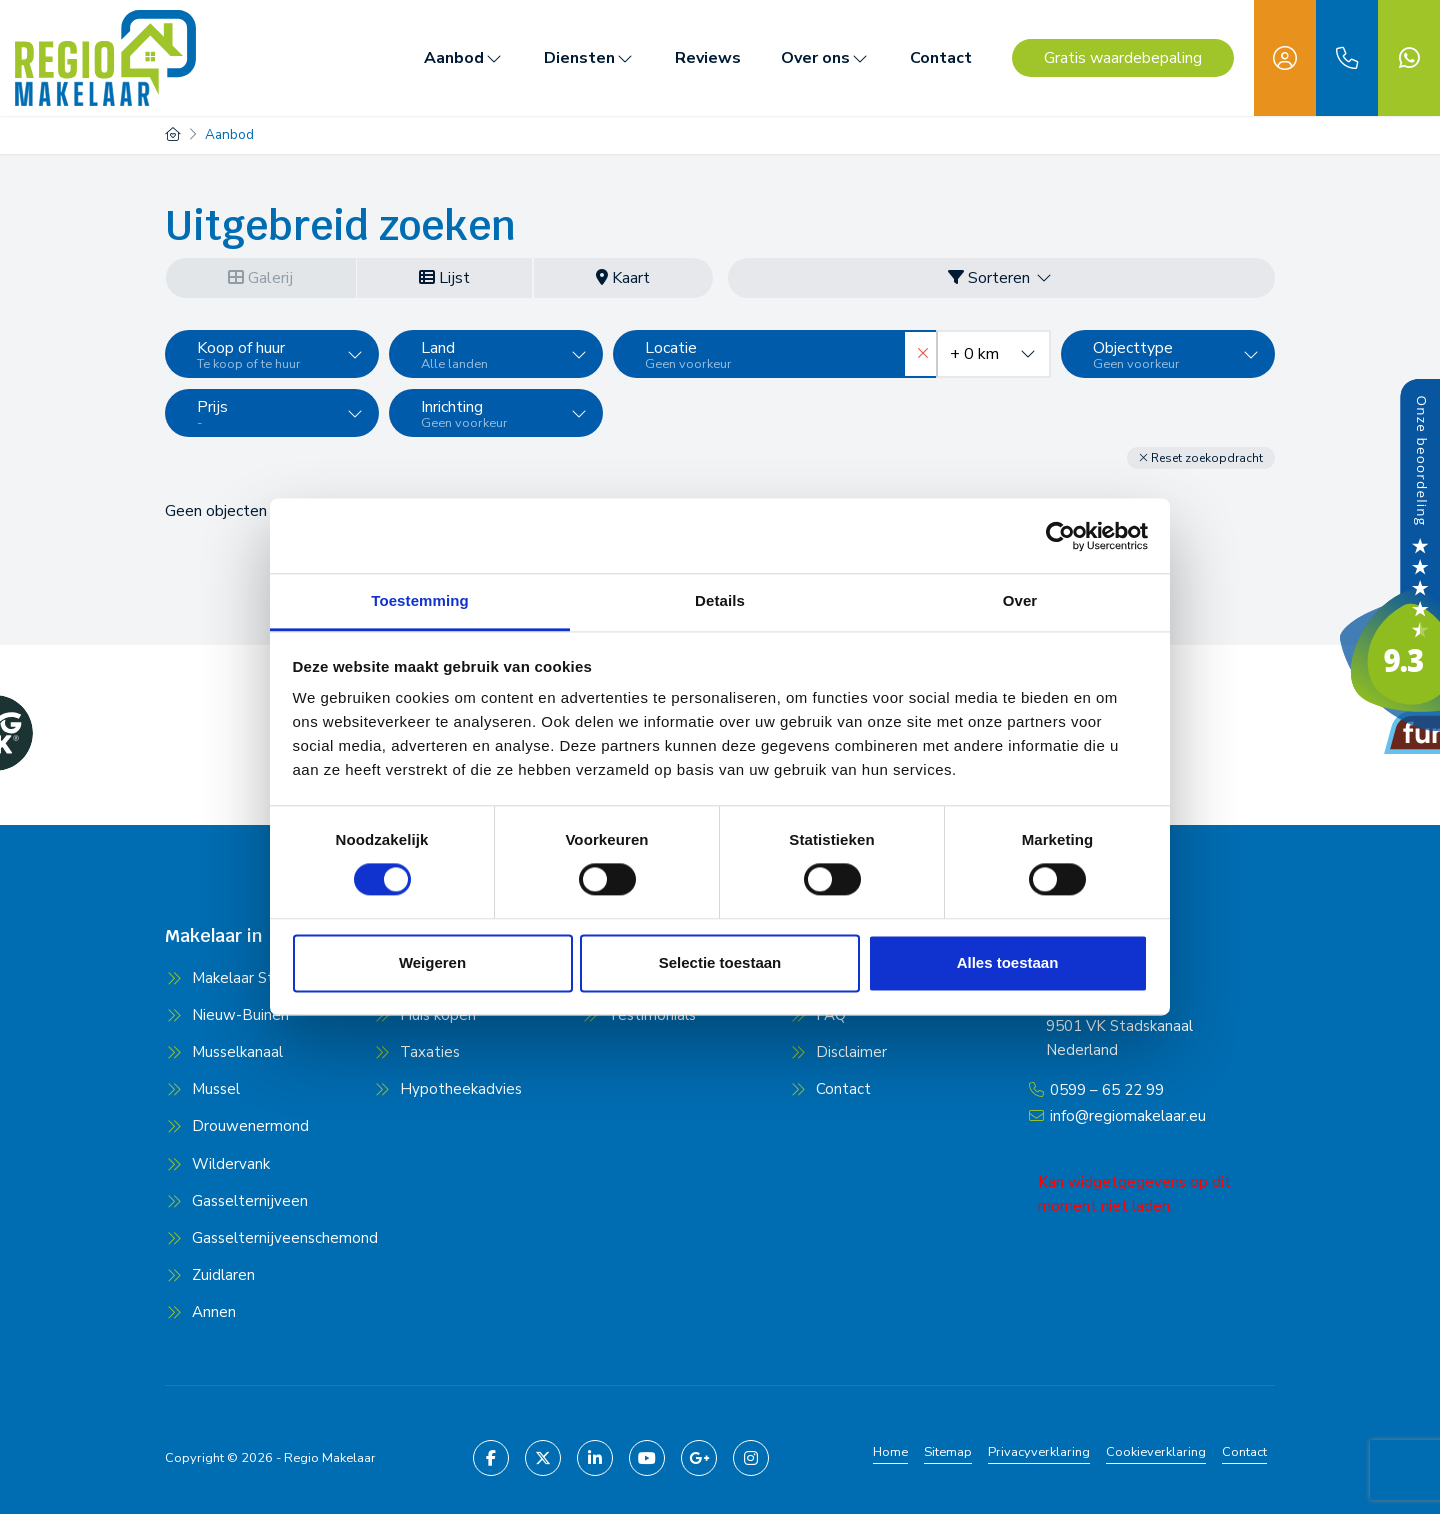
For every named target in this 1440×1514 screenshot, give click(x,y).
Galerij (260, 278)
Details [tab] (720, 600)
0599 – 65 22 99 (1107, 1089)
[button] (1201, 457)
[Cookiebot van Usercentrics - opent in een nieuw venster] (1060, 536)
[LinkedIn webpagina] (595, 1457)
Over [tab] (1020, 600)
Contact (941, 58)
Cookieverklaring (1156, 1451)
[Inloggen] (1285, 58)
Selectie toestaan (720, 962)
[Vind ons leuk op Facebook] (491, 1457)
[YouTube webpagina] (647, 1457)
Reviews (708, 58)
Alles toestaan (1008, 962)
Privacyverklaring (1039, 1451)
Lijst (444, 278)
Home (890, 1451)
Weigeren (432, 962)
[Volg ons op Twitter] (543, 1457)
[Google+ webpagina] (699, 1457)
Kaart (623, 278)
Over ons (825, 58)
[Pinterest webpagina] (751, 1457)
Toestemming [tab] (420, 600)
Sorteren (1001, 278)
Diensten (589, 58)
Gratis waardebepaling (1123, 58)
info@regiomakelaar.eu (1128, 1113)
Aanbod (464, 58)
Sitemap (948, 1451)
